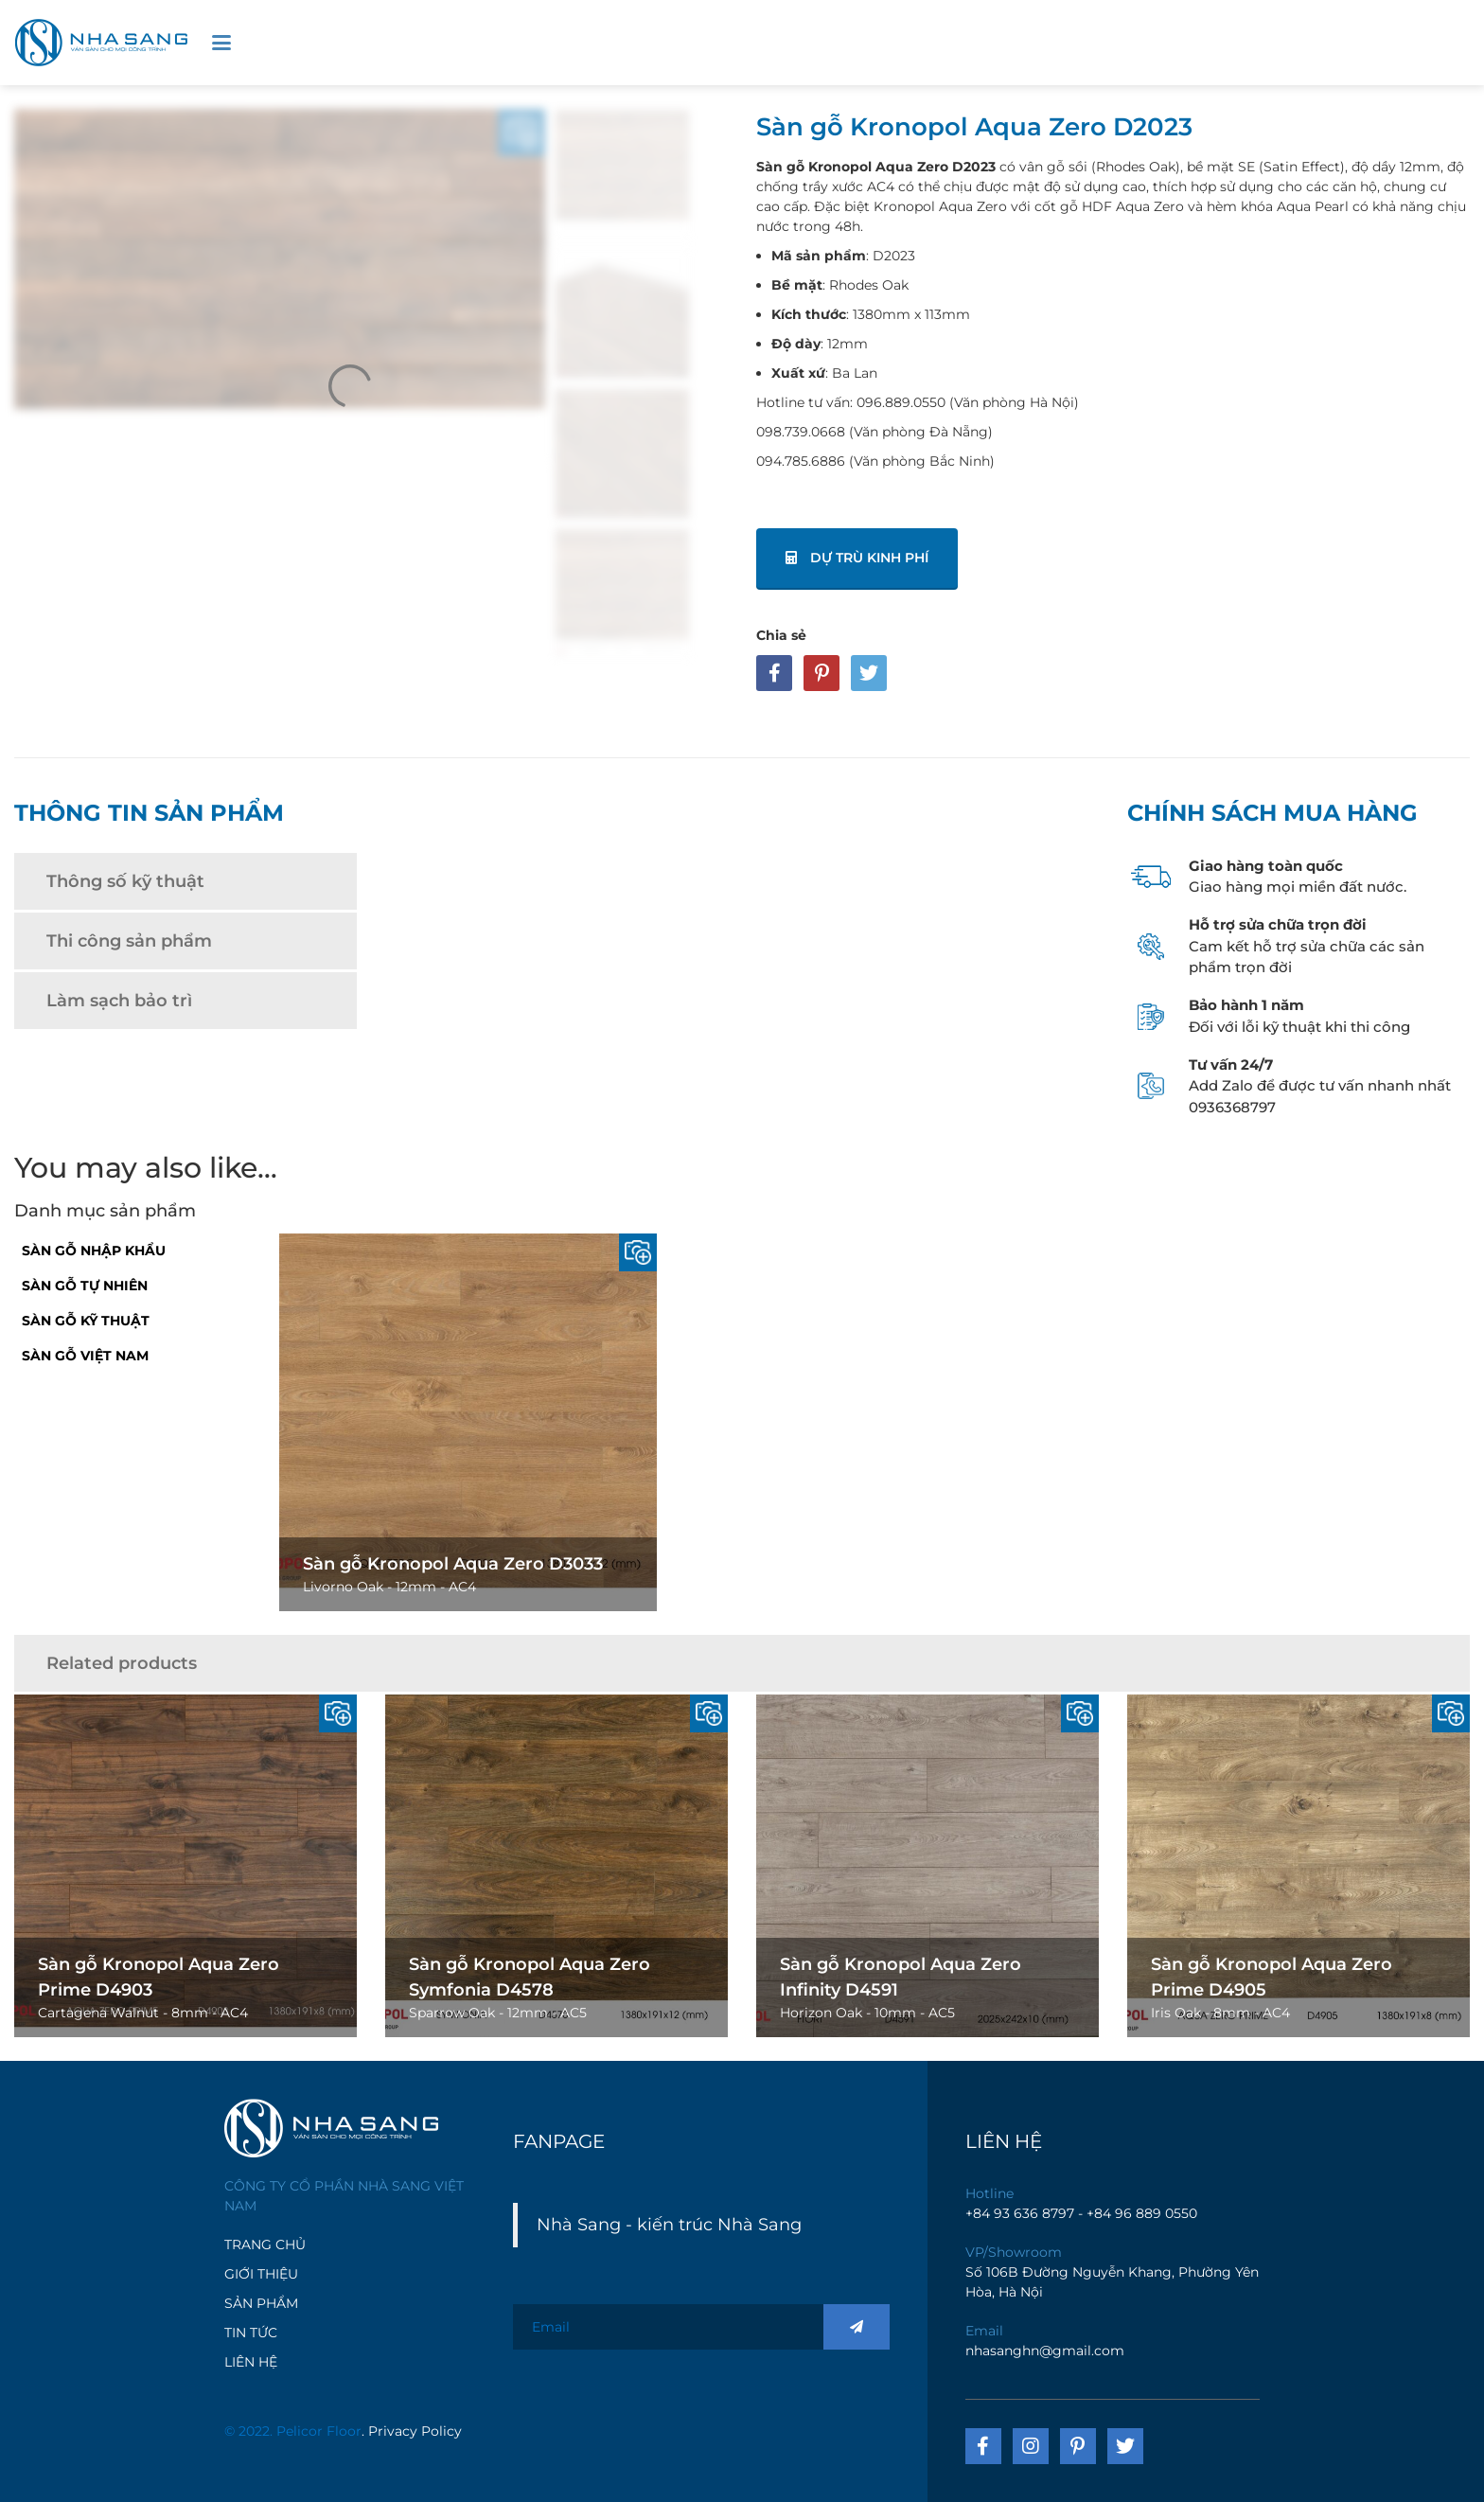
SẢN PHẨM (261, 2303)
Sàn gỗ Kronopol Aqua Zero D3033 (453, 1563)
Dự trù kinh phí (857, 557)
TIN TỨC (250, 2332)
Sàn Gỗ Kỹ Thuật (86, 1320)
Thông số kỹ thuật (125, 881)
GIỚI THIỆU (261, 2273)
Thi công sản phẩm (129, 941)
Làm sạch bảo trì (119, 1000)
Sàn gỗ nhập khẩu (94, 1250)
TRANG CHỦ (265, 2244)
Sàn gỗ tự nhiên (85, 1285)
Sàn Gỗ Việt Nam (85, 1355)
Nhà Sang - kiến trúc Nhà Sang (669, 2224)
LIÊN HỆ (250, 2361)
